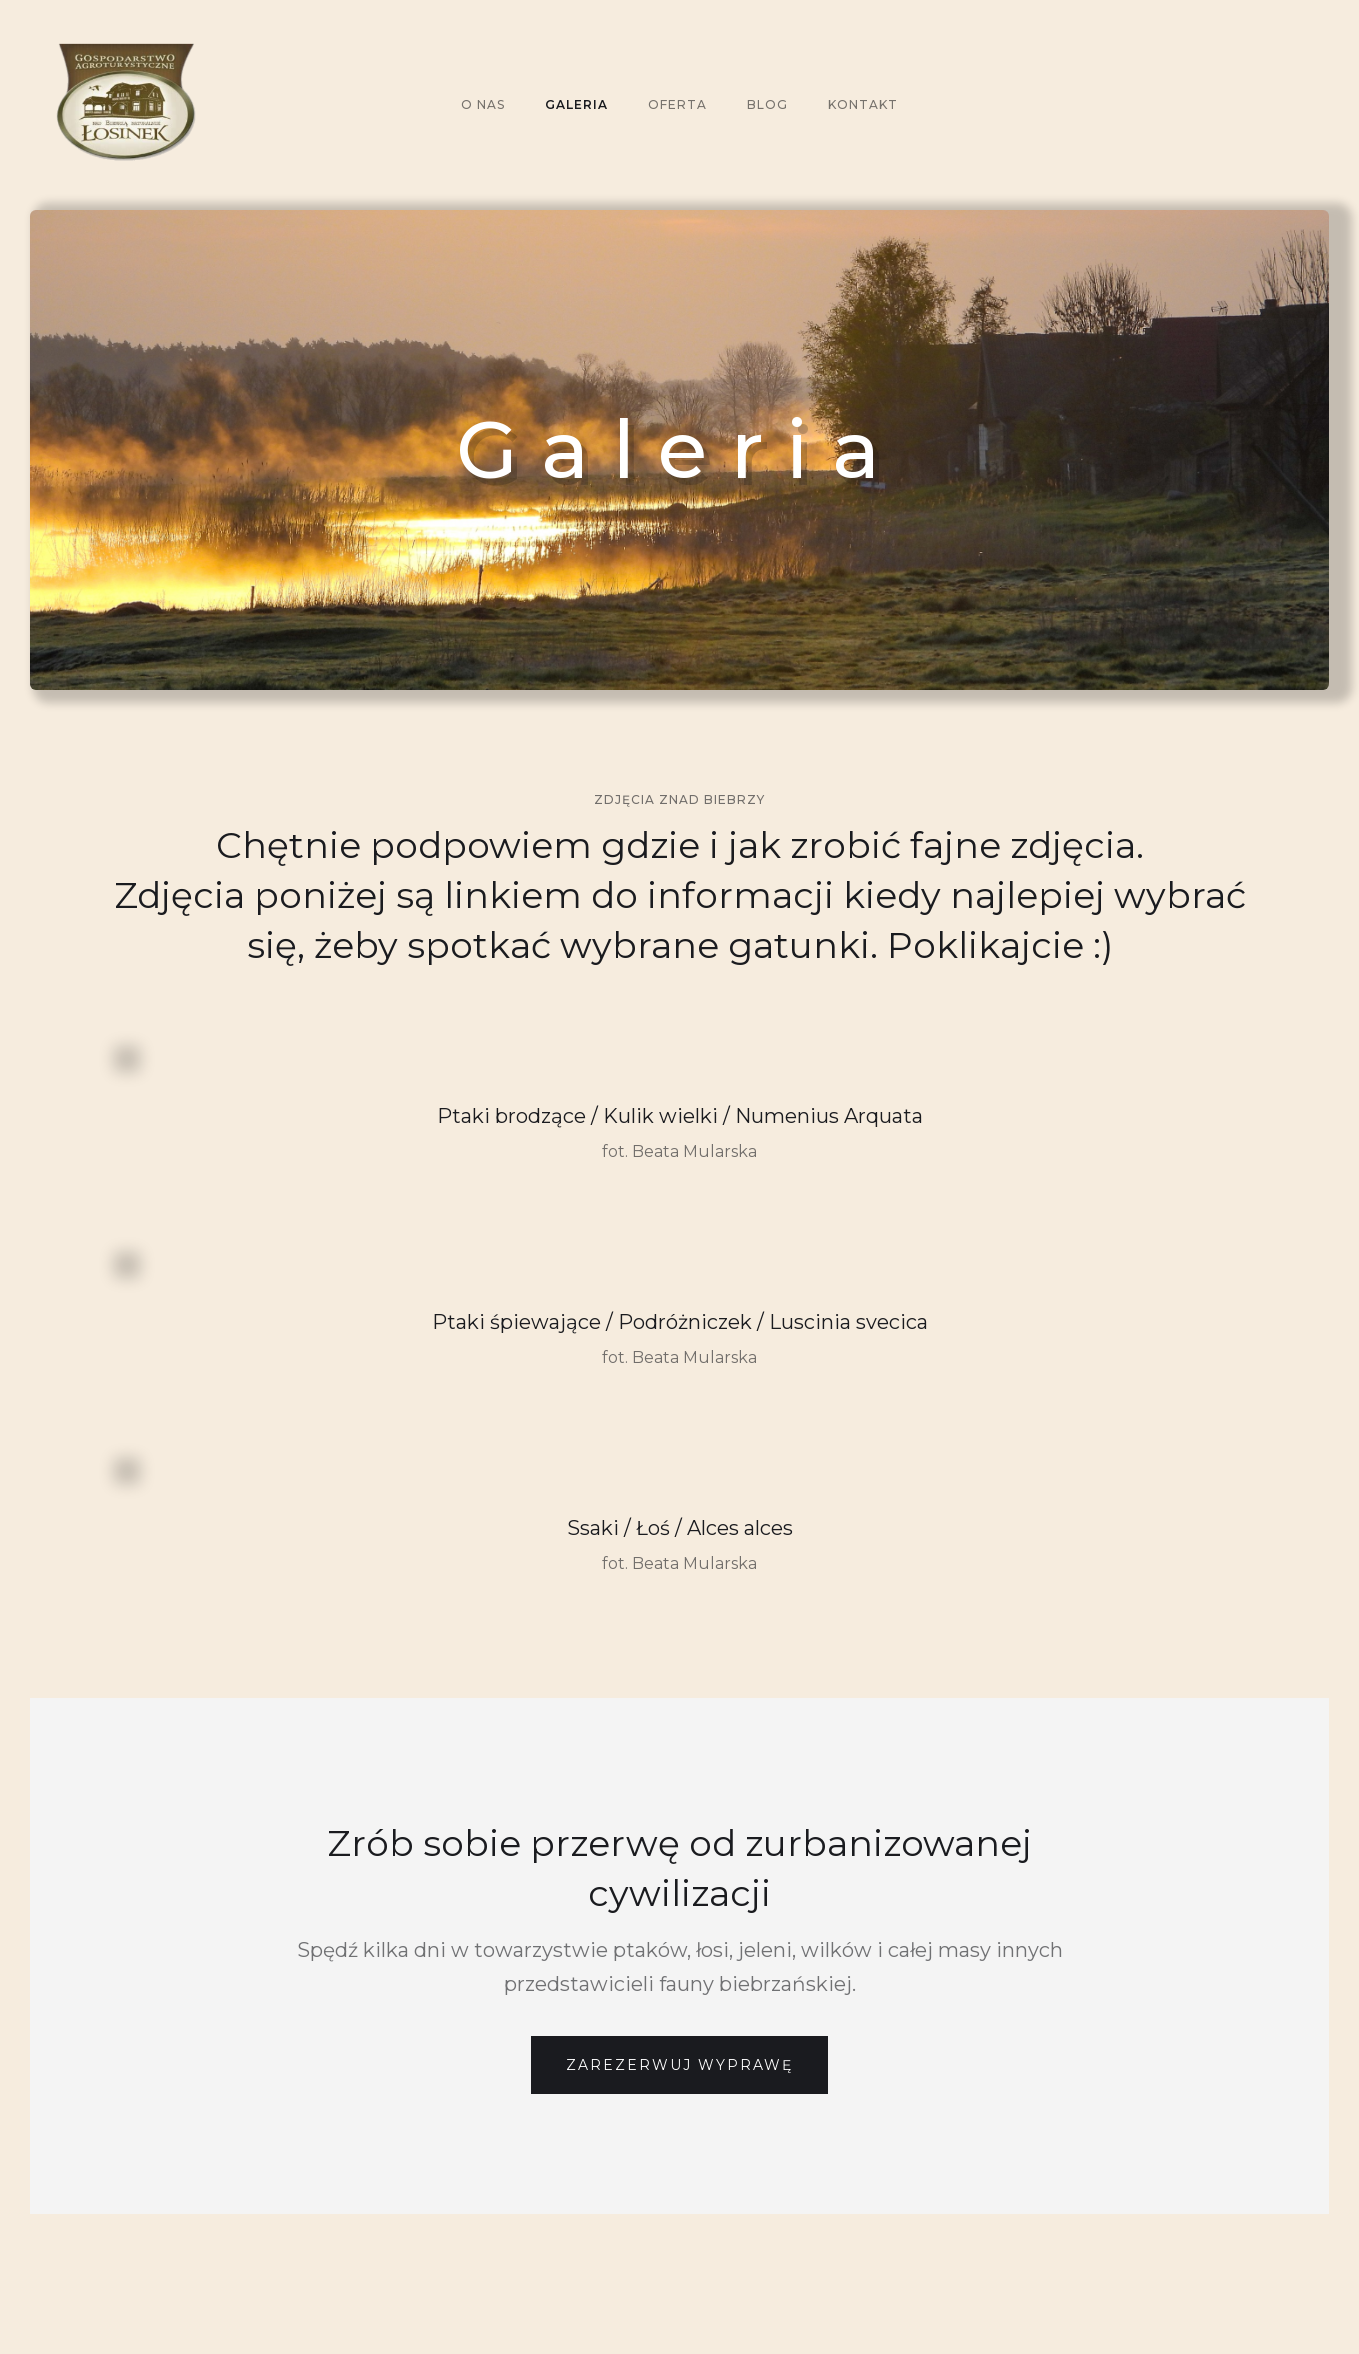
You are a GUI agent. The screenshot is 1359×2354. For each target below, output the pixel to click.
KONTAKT (863, 104)
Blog (767, 104)
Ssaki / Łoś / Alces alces (680, 1528)
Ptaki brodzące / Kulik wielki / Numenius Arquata (680, 1116)
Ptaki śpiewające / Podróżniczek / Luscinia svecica (680, 1322)
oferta (677, 104)
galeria (576, 104)
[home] (300, 105)
